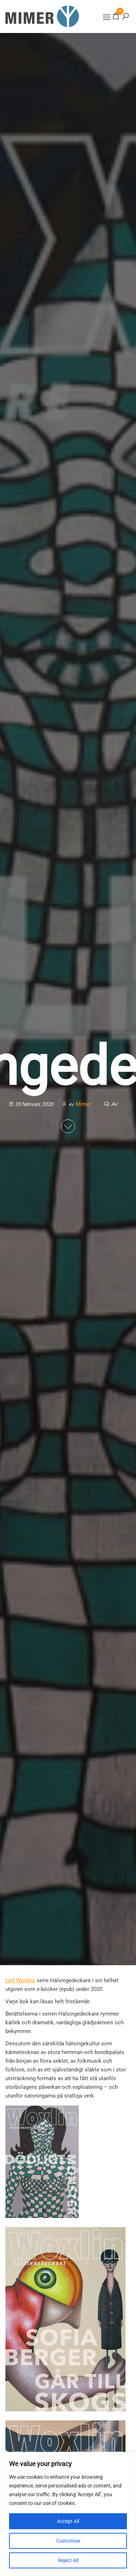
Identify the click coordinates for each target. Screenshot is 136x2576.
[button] (106, 17)
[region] (68, 2514)
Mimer (83, 1104)
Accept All (68, 2521)
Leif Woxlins (20, 1980)
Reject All (68, 2560)
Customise (68, 2541)
